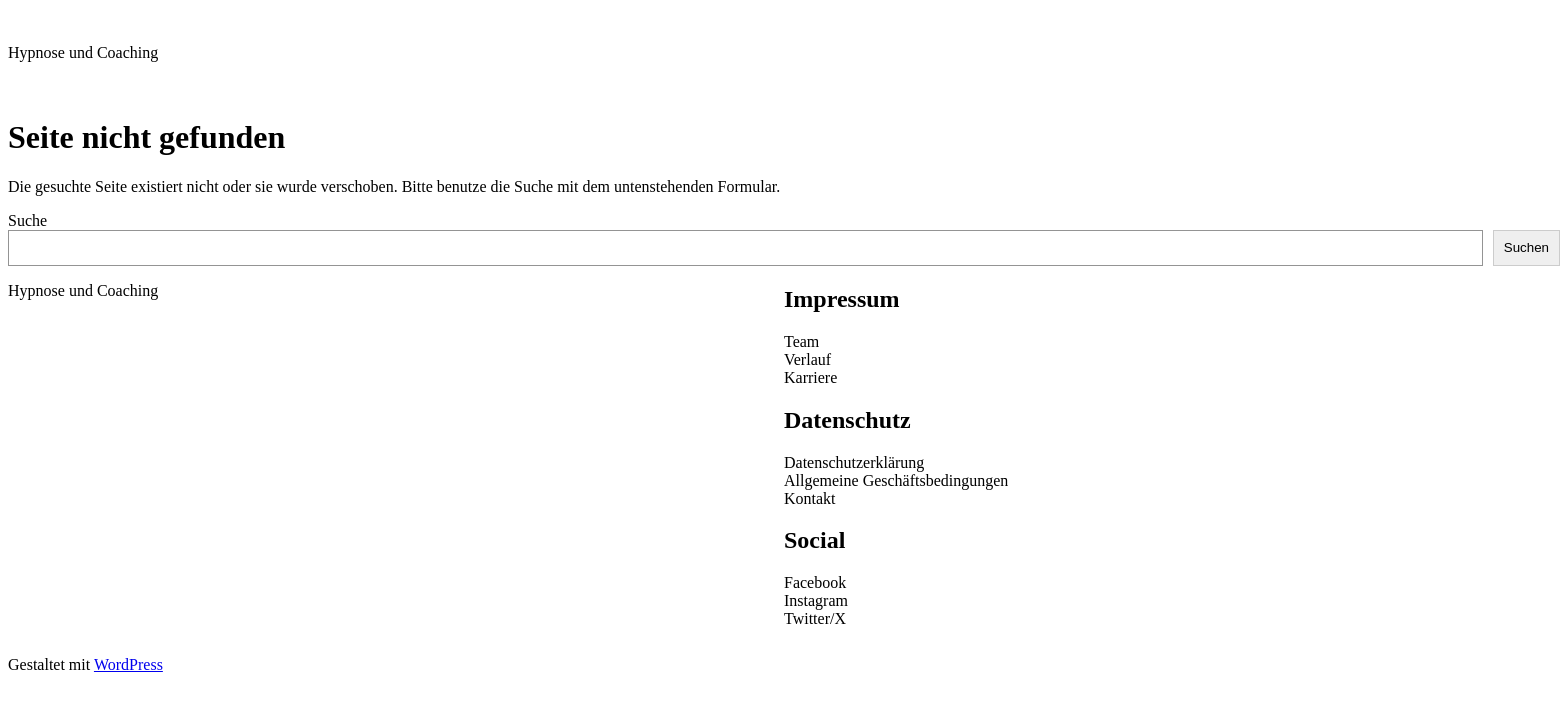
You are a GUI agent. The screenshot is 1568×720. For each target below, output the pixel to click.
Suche (27, 220)
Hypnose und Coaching (83, 52)
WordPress (128, 664)
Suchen (1526, 247)
